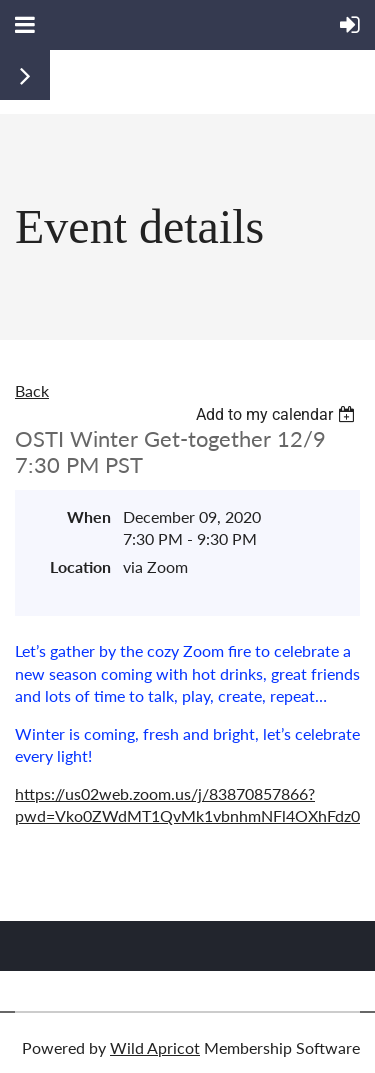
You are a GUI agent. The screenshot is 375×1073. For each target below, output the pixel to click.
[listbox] (278, 414)
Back (32, 390)
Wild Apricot (155, 1047)
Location (80, 566)
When (89, 516)
